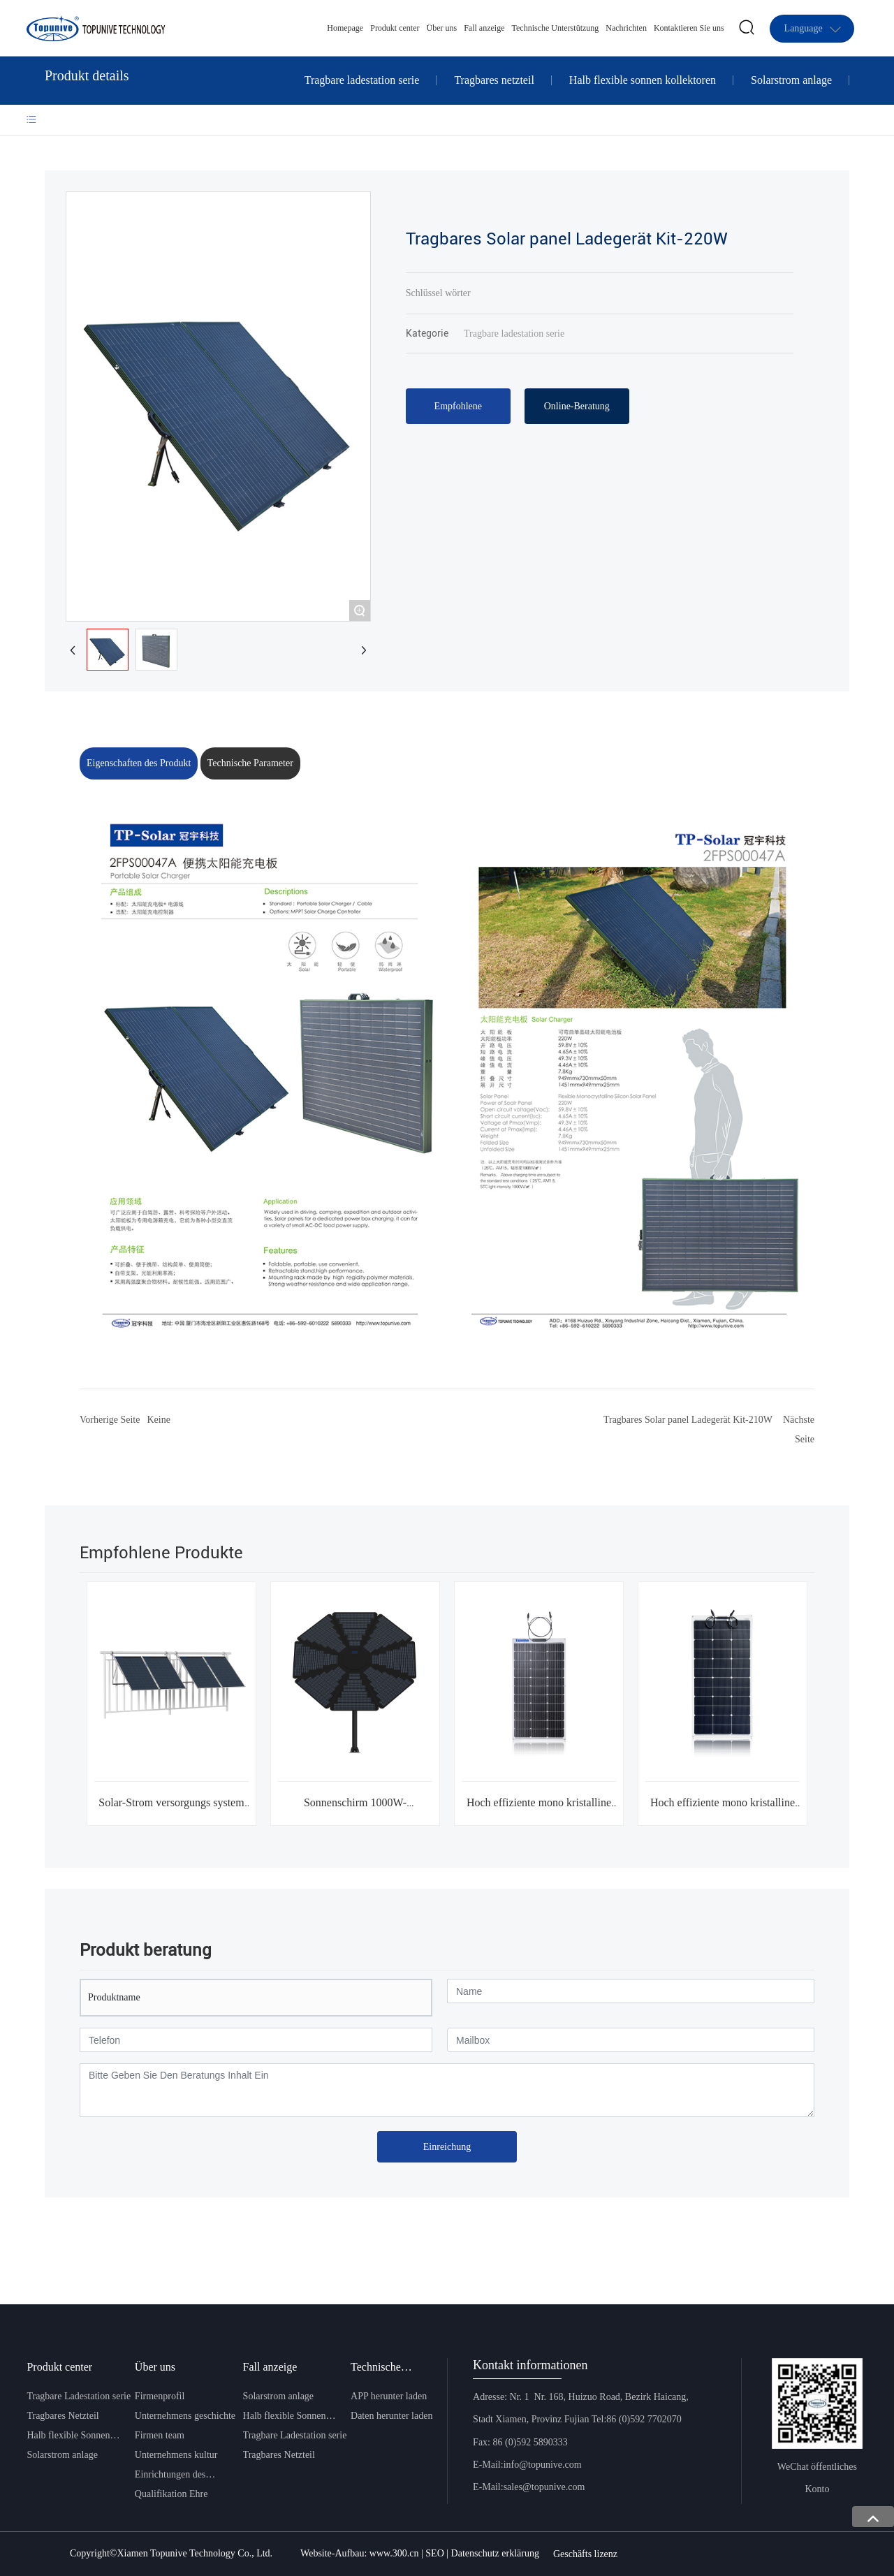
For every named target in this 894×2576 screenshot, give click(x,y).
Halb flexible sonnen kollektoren (642, 80)
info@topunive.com (543, 2464)
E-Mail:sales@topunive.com (529, 2487)
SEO (435, 2553)
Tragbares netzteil (494, 80)
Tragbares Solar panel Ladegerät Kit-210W (687, 1419)
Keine (158, 1419)
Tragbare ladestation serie (362, 80)
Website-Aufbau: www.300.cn (359, 2553)
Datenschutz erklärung (495, 2553)
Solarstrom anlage (791, 80)
